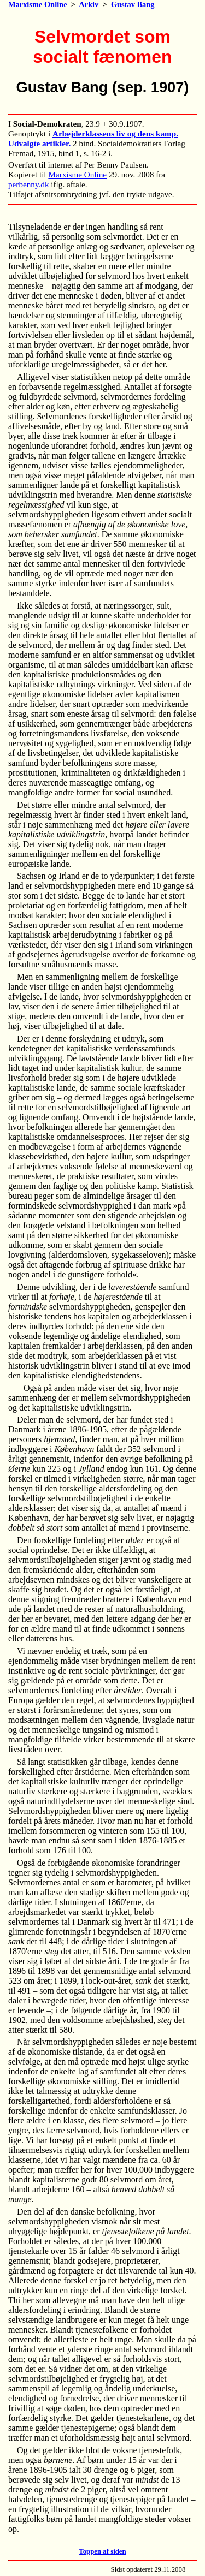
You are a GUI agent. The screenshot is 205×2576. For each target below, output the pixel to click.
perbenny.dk (28, 184)
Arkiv (88, 4)
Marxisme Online (37, 4)
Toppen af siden (102, 2551)
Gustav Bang (133, 4)
